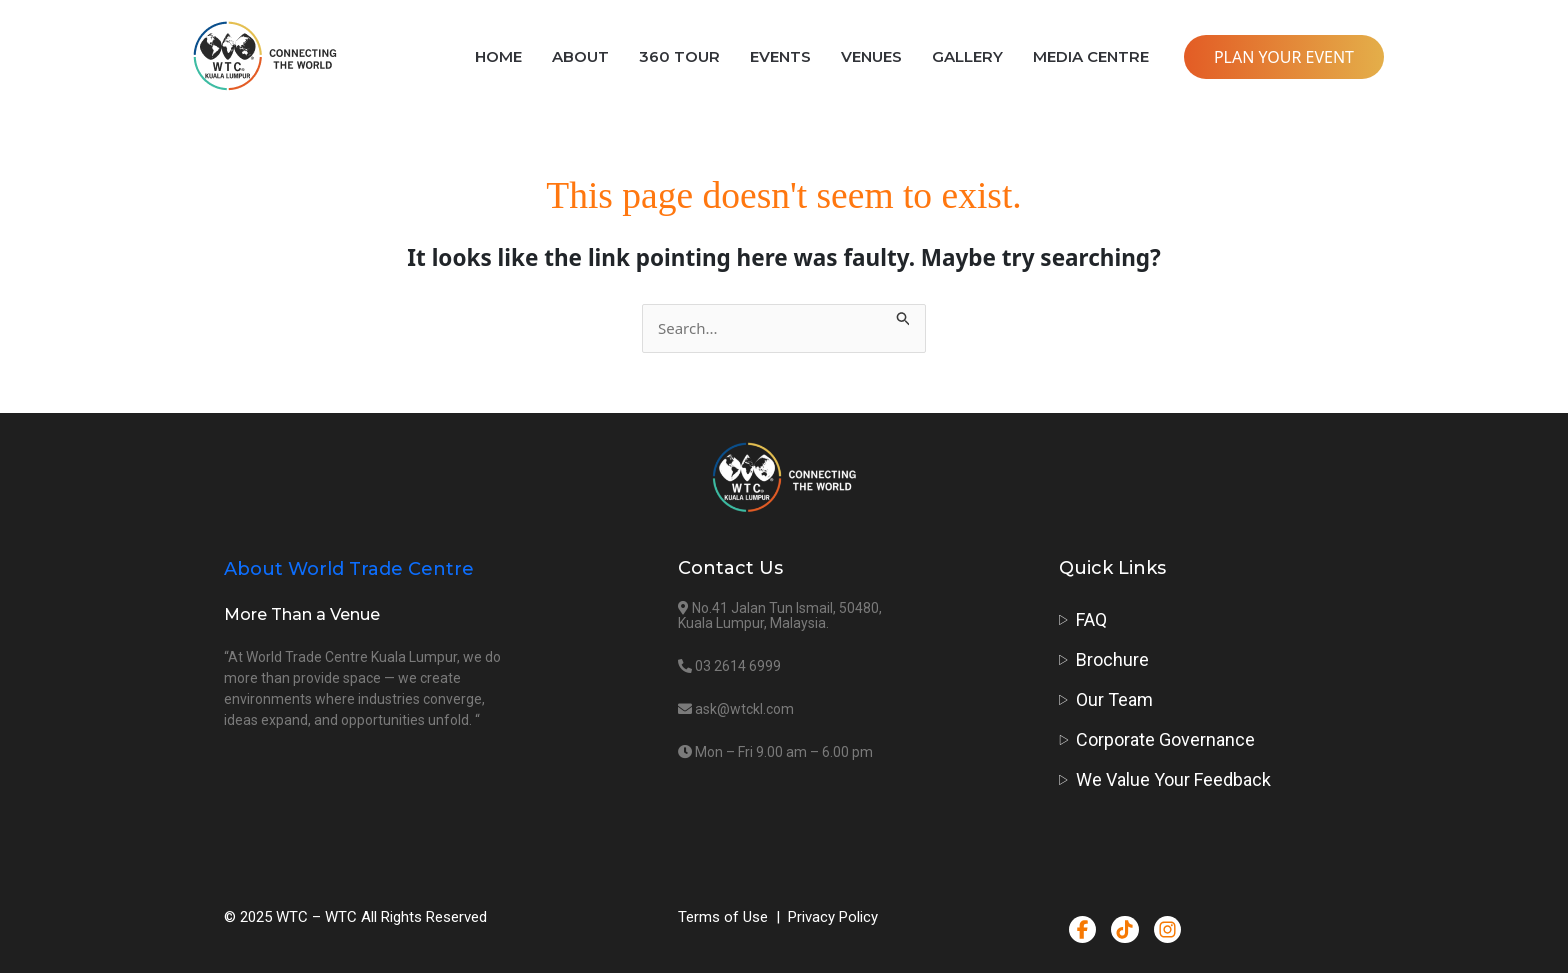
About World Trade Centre (349, 569)
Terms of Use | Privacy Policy (778, 917)
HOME (498, 56)
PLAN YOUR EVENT (1284, 57)
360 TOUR (679, 56)
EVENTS (780, 56)
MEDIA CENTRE (1091, 56)
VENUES (871, 56)
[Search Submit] (904, 315)
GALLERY (967, 56)
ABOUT (580, 56)
